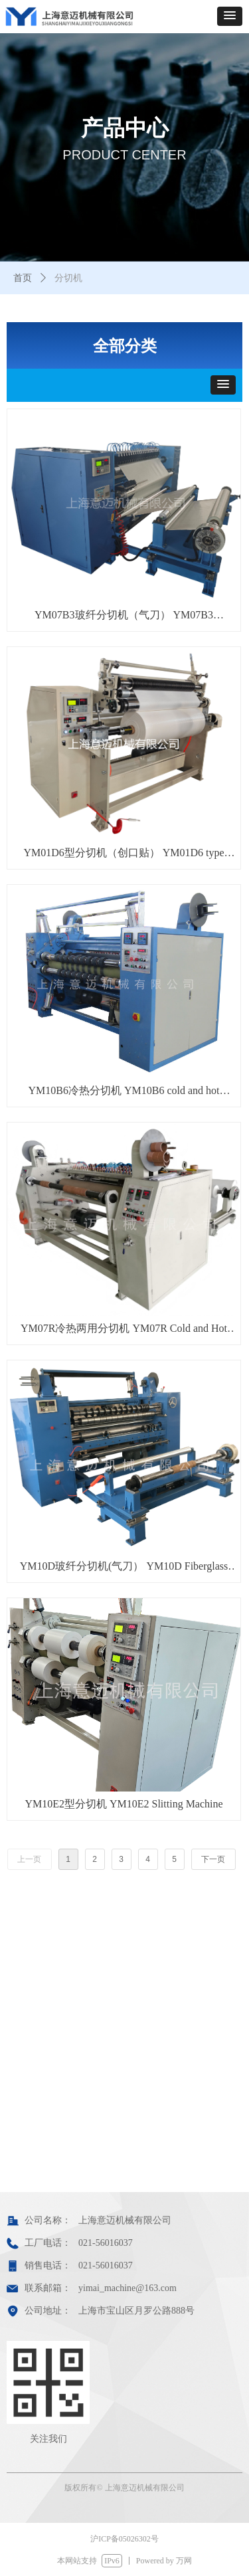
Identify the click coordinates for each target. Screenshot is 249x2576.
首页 (22, 278)
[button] (229, 16)
